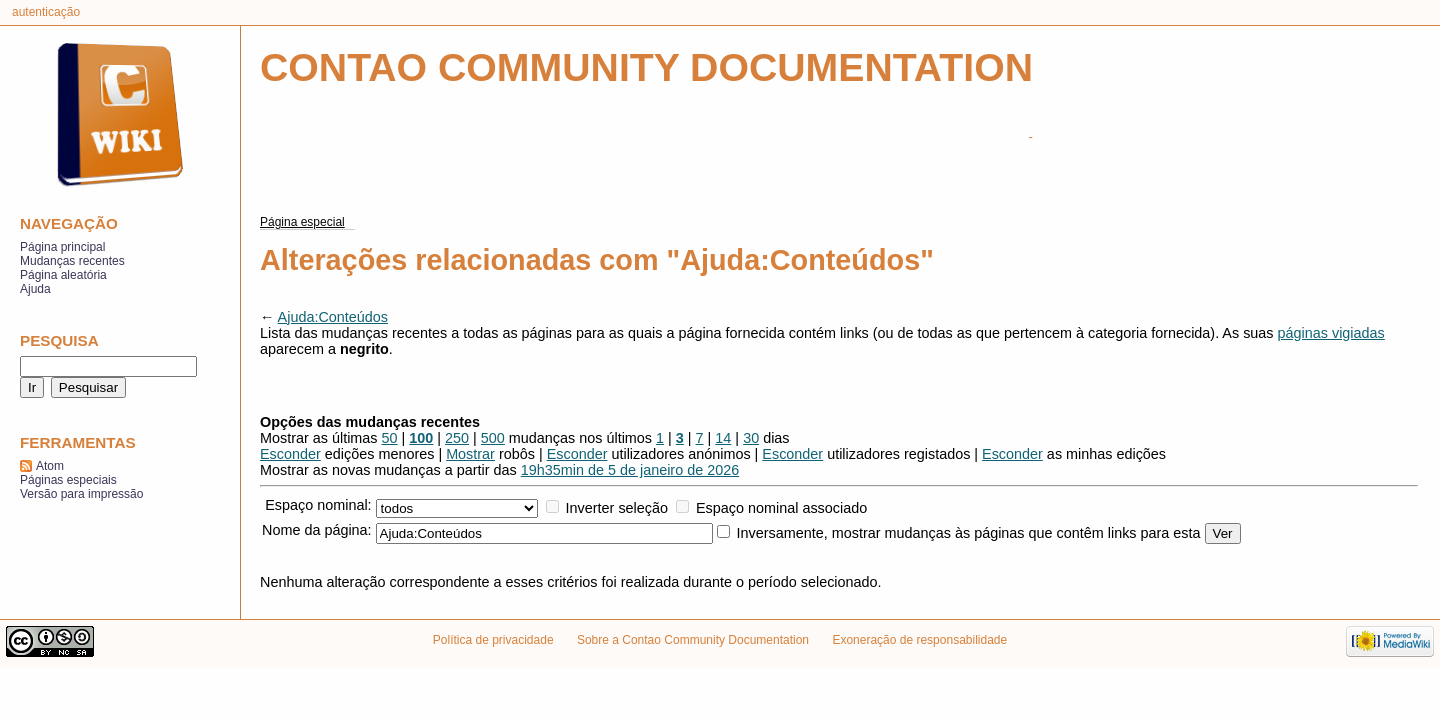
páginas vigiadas (1331, 333)
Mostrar (470, 454)
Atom (50, 466)
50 (390, 438)
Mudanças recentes (72, 261)
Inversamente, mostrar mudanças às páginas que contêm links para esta (969, 533)
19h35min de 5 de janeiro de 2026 (630, 470)
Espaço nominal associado (781, 508)
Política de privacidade (493, 640)
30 (751, 438)
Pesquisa (59, 340)
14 (723, 438)
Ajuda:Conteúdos (333, 317)
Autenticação (46, 12)
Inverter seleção (617, 508)
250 (457, 438)
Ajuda (35, 289)
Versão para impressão (81, 494)
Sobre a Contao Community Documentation (693, 640)
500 (493, 438)
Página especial (302, 222)
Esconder (290, 454)
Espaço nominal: (318, 505)
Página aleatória (63, 275)
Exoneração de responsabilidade (919, 640)
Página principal (62, 247)
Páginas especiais (68, 480)
